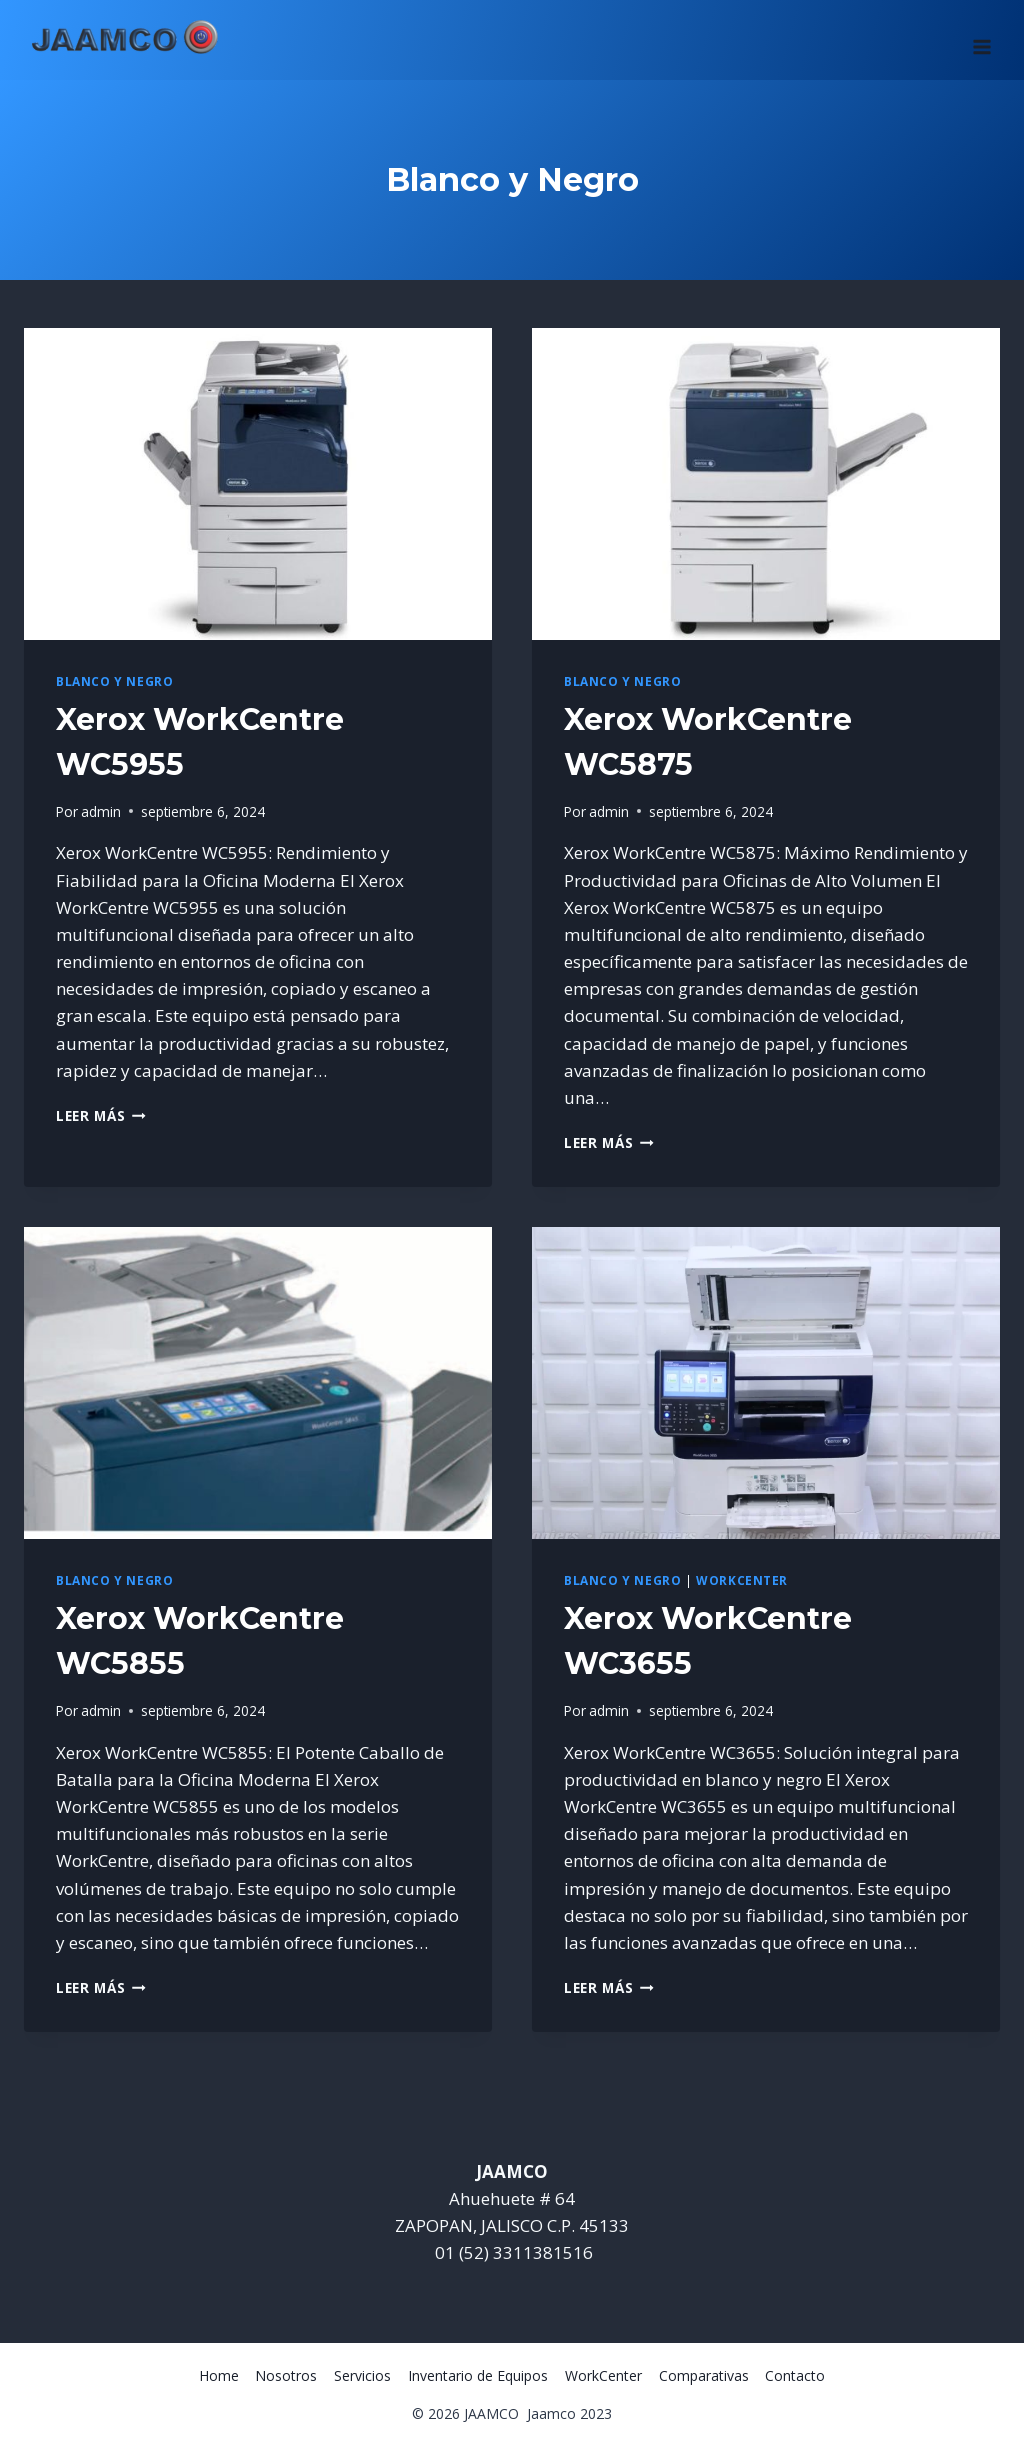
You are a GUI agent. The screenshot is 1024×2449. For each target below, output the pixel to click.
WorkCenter (742, 1580)
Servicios (362, 2375)
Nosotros (286, 2375)
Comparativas (704, 2375)
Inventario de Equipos (478, 2375)
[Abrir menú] (981, 40)
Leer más (101, 1115)
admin (101, 811)
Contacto (795, 2375)
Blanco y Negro (114, 681)
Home (219, 2375)
